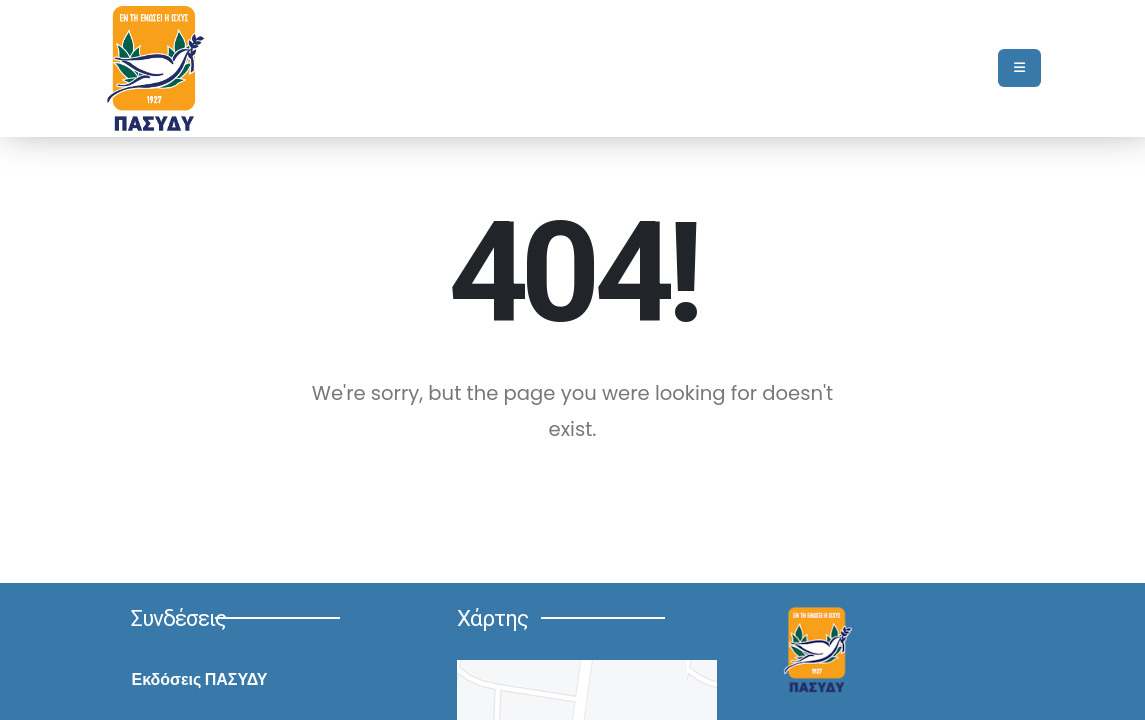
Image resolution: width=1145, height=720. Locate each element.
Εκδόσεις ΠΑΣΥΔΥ (199, 679)
